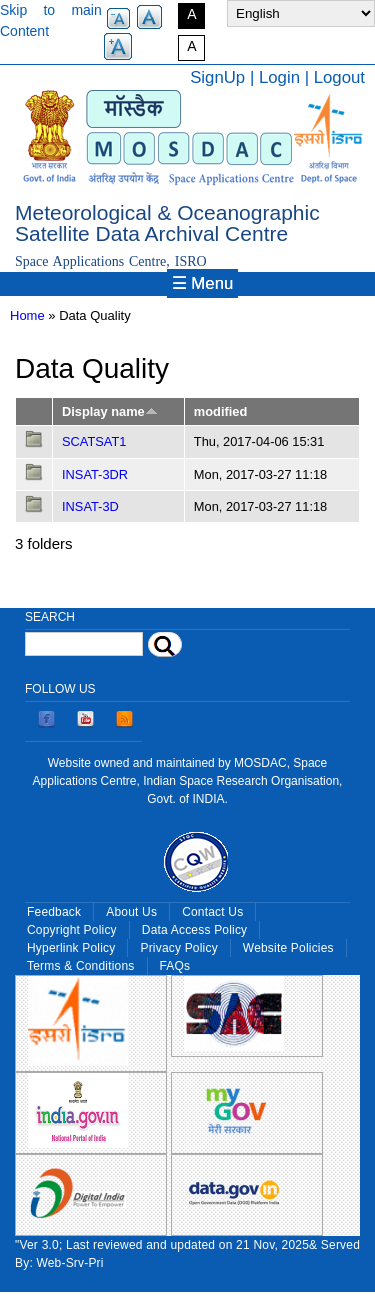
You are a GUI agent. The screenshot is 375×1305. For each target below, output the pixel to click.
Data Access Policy (195, 930)
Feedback (54, 912)
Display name (110, 411)
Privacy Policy (178, 948)
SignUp (217, 77)
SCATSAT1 (94, 441)
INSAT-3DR (95, 474)
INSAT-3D (90, 506)
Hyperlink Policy (71, 948)
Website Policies (288, 948)
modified (220, 411)
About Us (131, 912)
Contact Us (212, 912)
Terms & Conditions (81, 966)
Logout (339, 77)
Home (27, 315)
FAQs (175, 966)
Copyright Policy (72, 930)
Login (279, 77)
